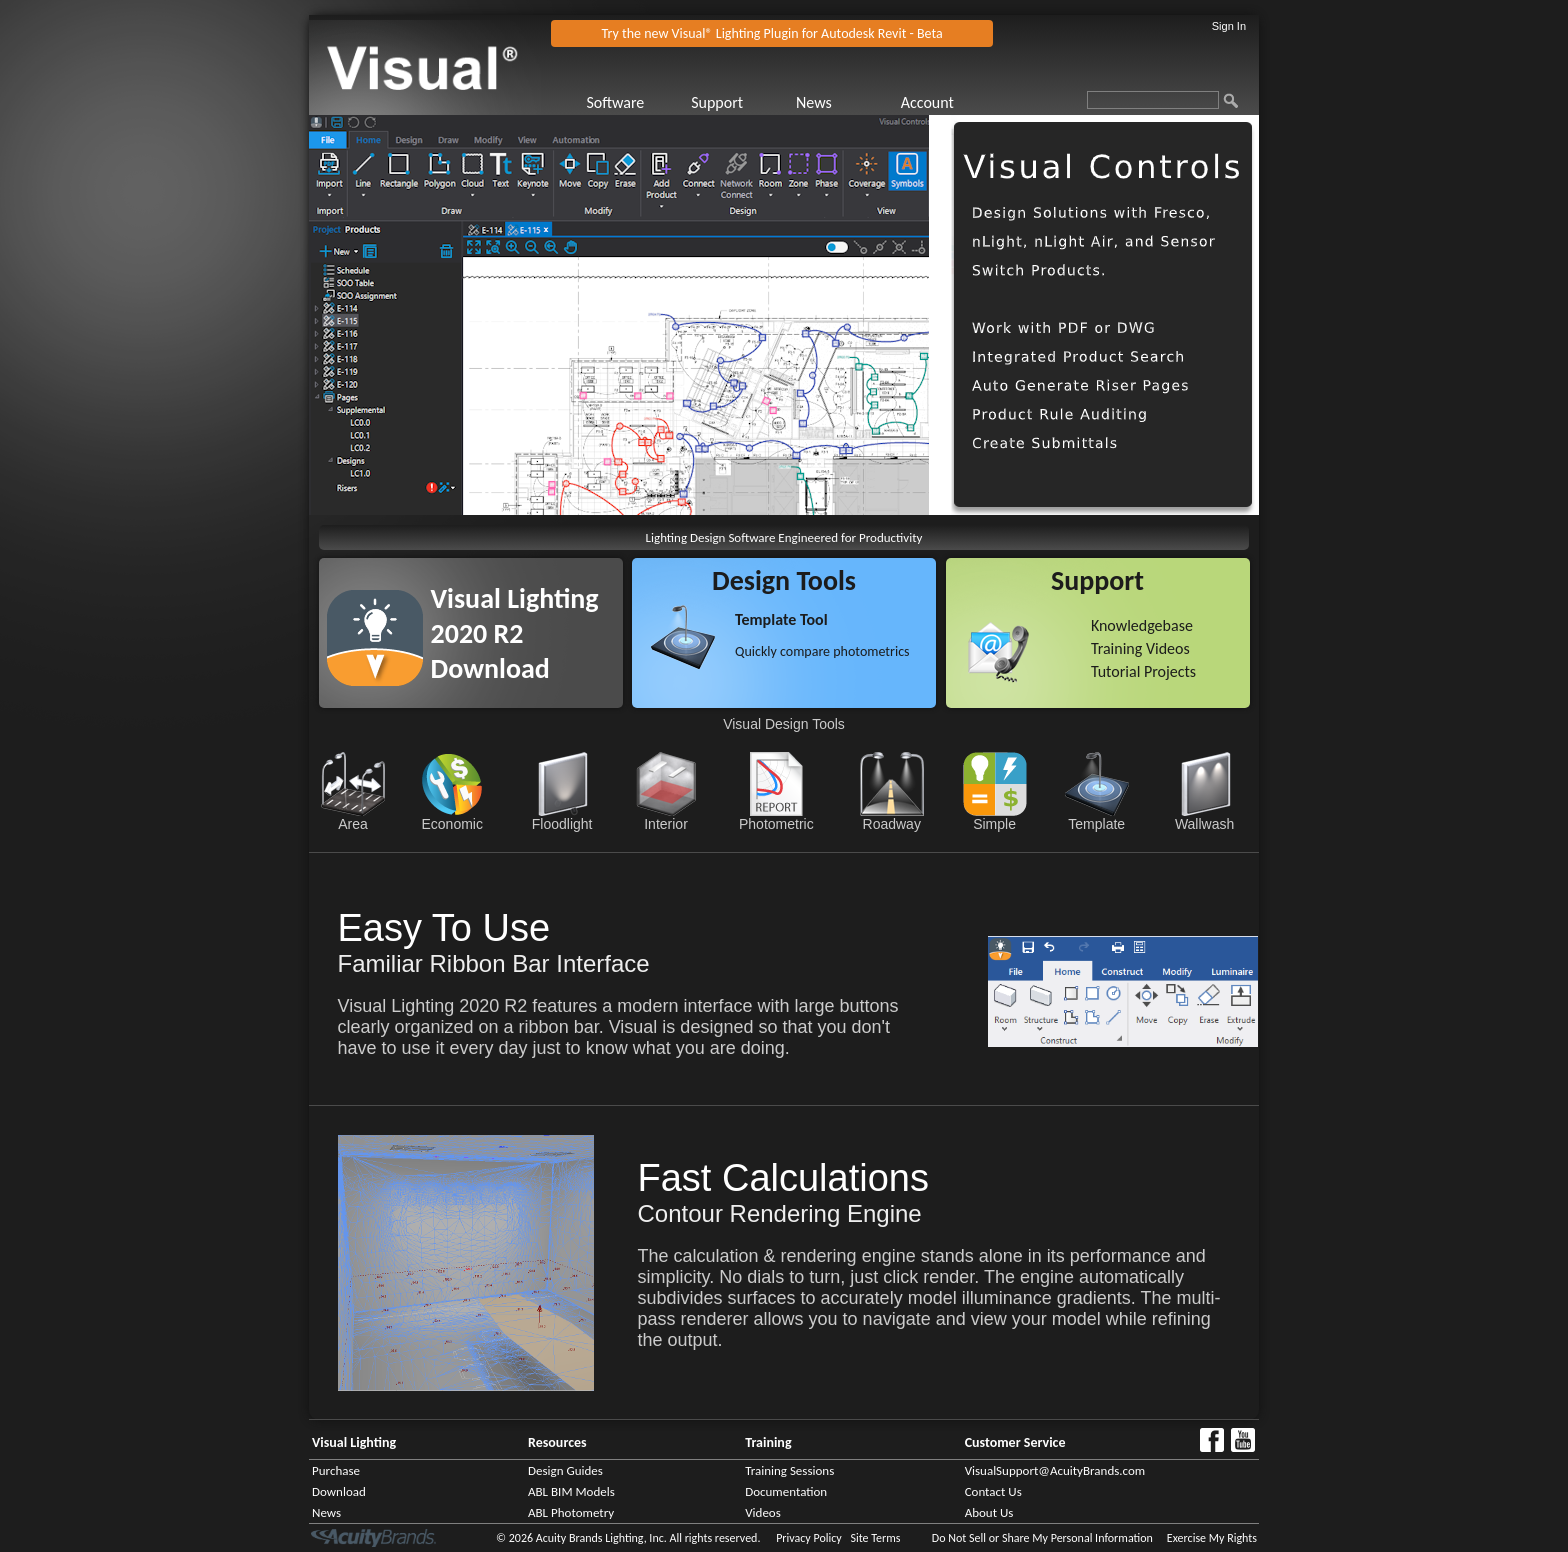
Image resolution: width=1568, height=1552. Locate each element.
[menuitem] (636, 102)
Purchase (336, 1470)
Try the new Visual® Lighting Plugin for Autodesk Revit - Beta (772, 33)
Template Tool (781, 619)
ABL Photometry (571, 1512)
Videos (763, 1512)
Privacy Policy (809, 1538)
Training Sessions (789, 1470)
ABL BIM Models (571, 1491)
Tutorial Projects (1143, 671)
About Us (989, 1512)
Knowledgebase (1142, 625)
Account (927, 102)
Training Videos (1140, 648)
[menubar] (793, 102)
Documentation (786, 1491)
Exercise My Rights (1212, 1538)
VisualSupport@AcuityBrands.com (1055, 1470)
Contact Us (993, 1491)
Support (717, 102)
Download (339, 1491)
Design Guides (565, 1470)
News (814, 102)
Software (615, 102)
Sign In (1229, 26)
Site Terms (875, 1538)
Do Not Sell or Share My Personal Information (1042, 1538)
